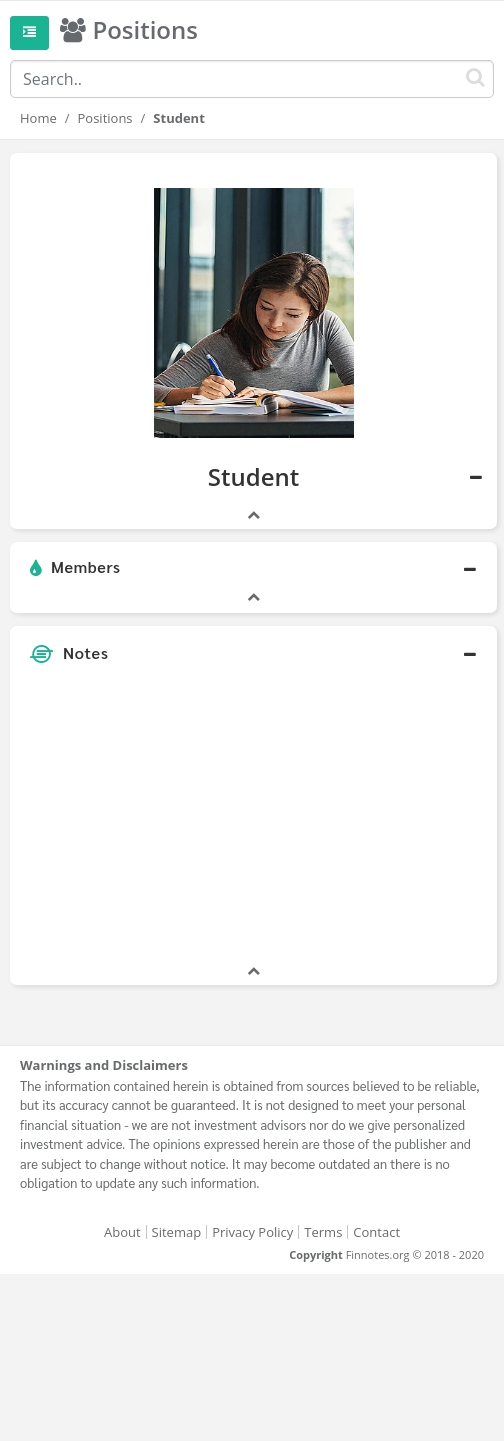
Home (38, 118)
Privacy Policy (252, 1232)
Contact (376, 1232)
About (122, 1232)
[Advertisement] (253, 821)
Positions (105, 118)
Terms (323, 1232)
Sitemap (177, 1232)
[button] (253, 568)
